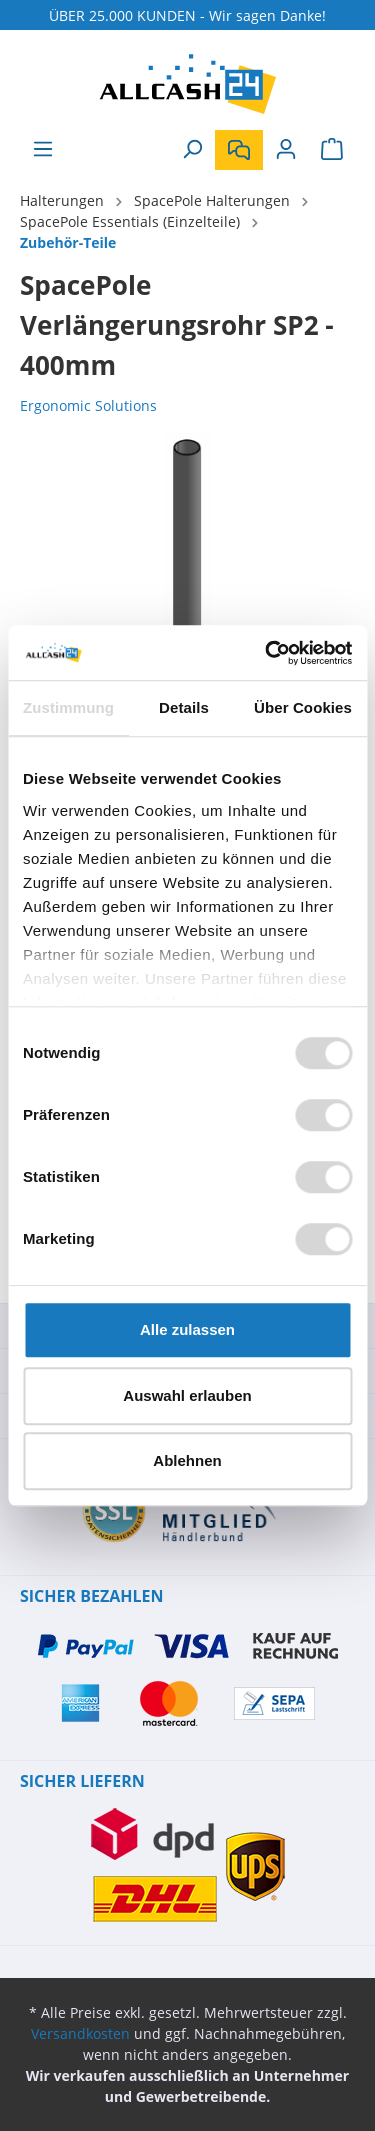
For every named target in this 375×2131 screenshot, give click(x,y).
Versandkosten (80, 2033)
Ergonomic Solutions (88, 405)
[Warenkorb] (332, 149)
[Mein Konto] (286, 149)
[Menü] (43, 149)
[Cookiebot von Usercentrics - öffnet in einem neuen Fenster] (267, 653)
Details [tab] (184, 707)
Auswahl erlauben (187, 1395)
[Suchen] (192, 149)
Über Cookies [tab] (303, 707)
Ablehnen (187, 1460)
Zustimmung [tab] (68, 707)
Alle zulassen (187, 1329)
